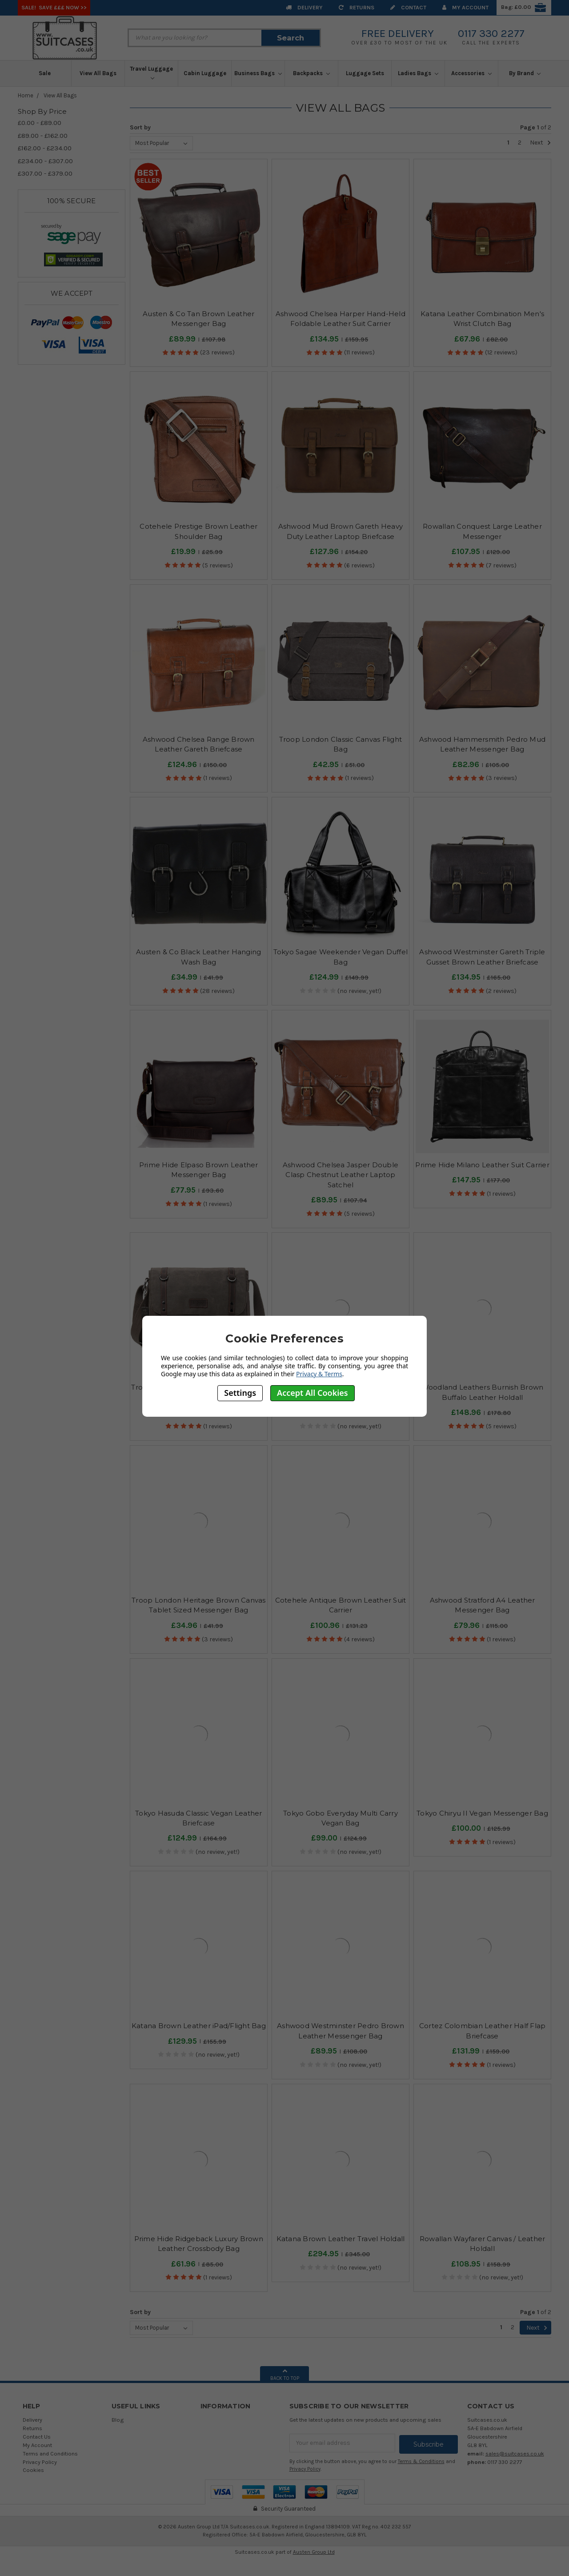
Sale (45, 73)
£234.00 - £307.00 (45, 161)
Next (540, 142)
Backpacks (311, 73)
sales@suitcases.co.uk (514, 2453)
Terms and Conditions (50, 2453)
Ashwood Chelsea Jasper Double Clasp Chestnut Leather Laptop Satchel (340, 1175)
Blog (118, 2419)
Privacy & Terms (319, 1374)
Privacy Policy (40, 2462)
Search (290, 37)
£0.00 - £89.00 (39, 123)
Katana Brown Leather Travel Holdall (340, 2238)
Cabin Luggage (205, 73)
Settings (240, 1392)
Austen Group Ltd (314, 2551)
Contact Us (37, 2436)
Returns (356, 7)
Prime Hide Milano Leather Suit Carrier (482, 1165)
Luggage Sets (365, 73)
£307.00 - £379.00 (45, 173)
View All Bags (98, 73)
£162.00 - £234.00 (45, 148)
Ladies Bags (418, 73)
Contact (408, 7)
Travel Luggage (151, 72)
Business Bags (258, 73)
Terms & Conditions (421, 2460)
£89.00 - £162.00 (43, 136)
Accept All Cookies (312, 1392)
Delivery (304, 7)
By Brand (525, 73)
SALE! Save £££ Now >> (54, 7)
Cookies (33, 2470)
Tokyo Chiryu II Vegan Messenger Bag (482, 1813)
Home (25, 95)
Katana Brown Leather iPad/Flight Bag (199, 2025)
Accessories (471, 73)
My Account (465, 7)
